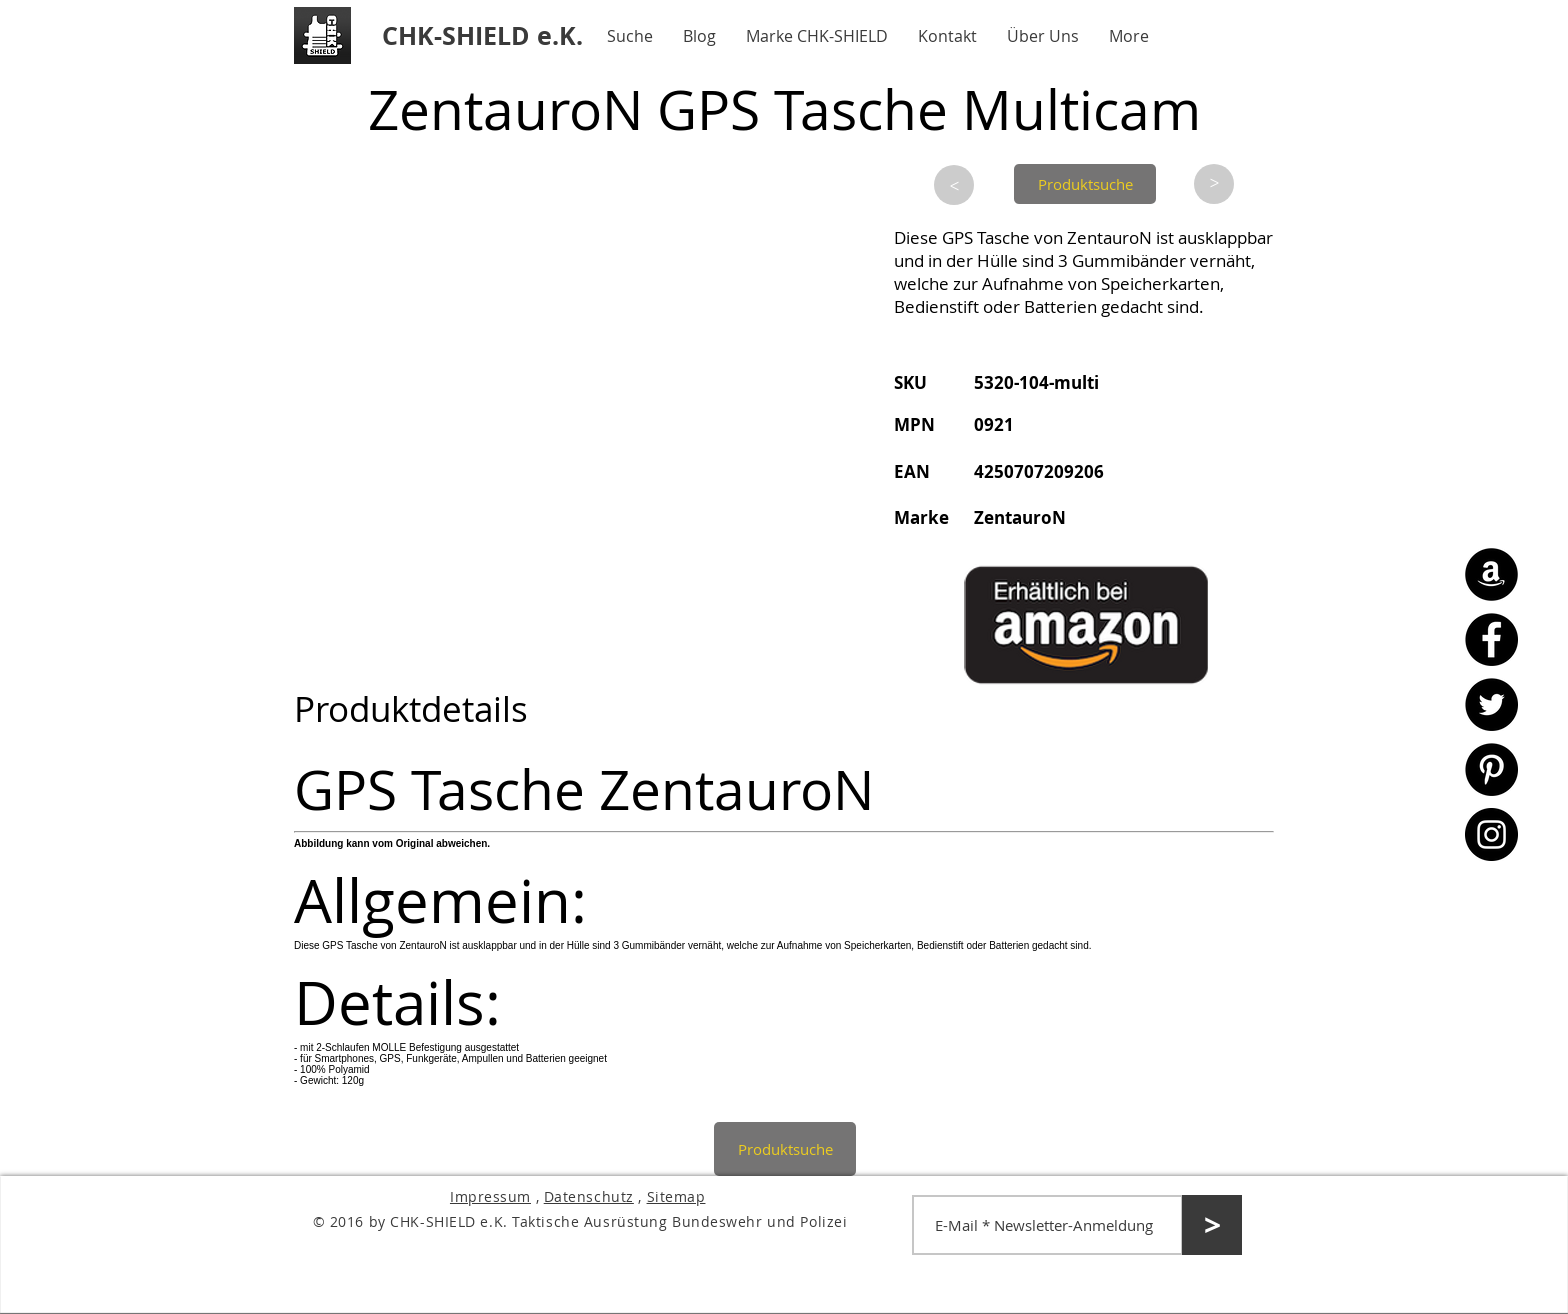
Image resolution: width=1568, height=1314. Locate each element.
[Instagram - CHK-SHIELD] (1491, 834)
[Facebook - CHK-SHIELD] (1491, 639)
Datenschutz (589, 1196)
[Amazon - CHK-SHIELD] (1491, 574)
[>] (954, 185)
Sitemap (676, 1196)
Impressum (490, 1196)
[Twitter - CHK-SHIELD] (1491, 704)
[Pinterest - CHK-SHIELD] (1491, 769)
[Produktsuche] (1085, 184)
